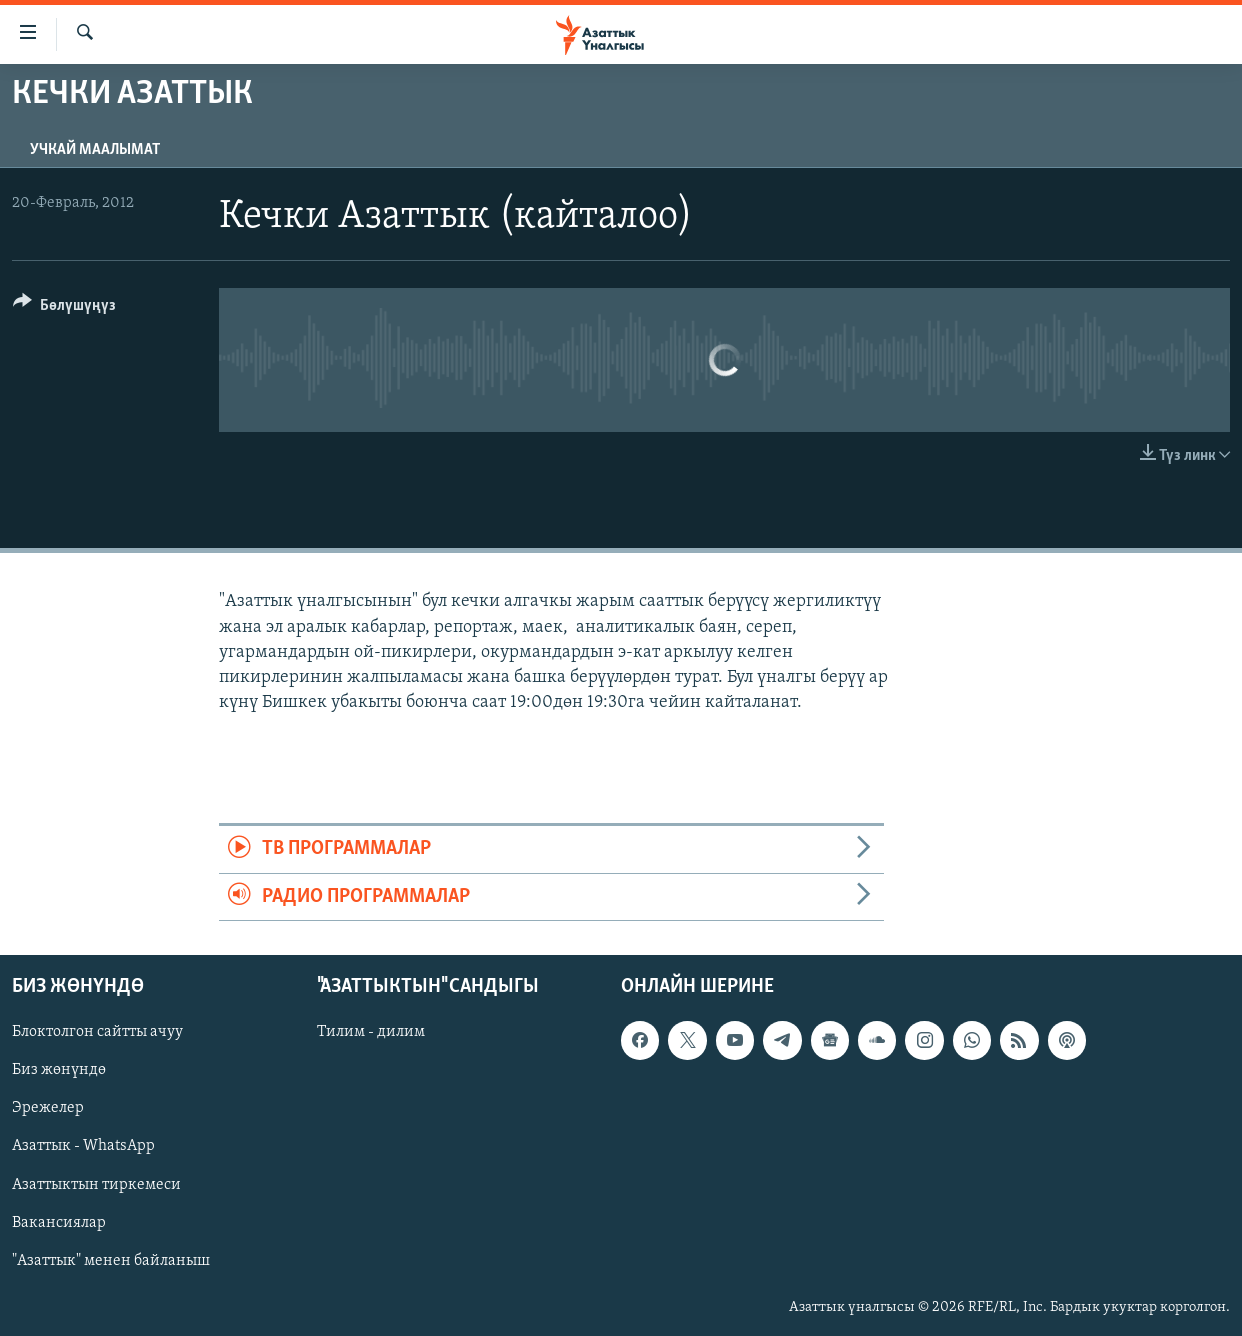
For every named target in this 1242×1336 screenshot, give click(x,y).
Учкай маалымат (95, 150)
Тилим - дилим (371, 1032)
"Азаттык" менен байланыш (111, 1261)
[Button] (64, 308)
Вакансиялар (59, 1223)
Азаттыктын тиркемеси (96, 1185)
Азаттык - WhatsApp (83, 1147)
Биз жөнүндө (59, 1070)
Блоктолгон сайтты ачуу (97, 1032)
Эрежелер (48, 1108)
